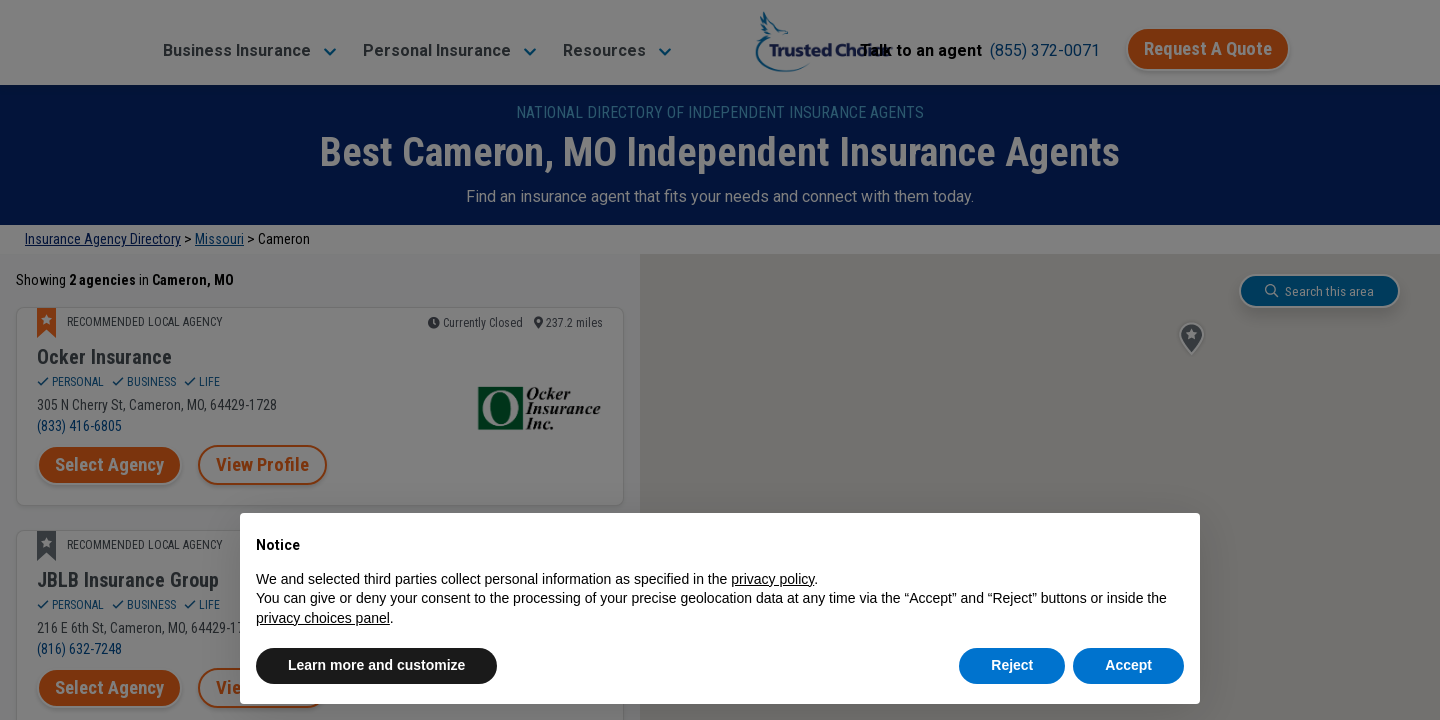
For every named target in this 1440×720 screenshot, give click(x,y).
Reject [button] (1012, 665)
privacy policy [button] (772, 579)
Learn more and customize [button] (376, 665)
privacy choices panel (323, 618)
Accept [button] (1128, 665)
